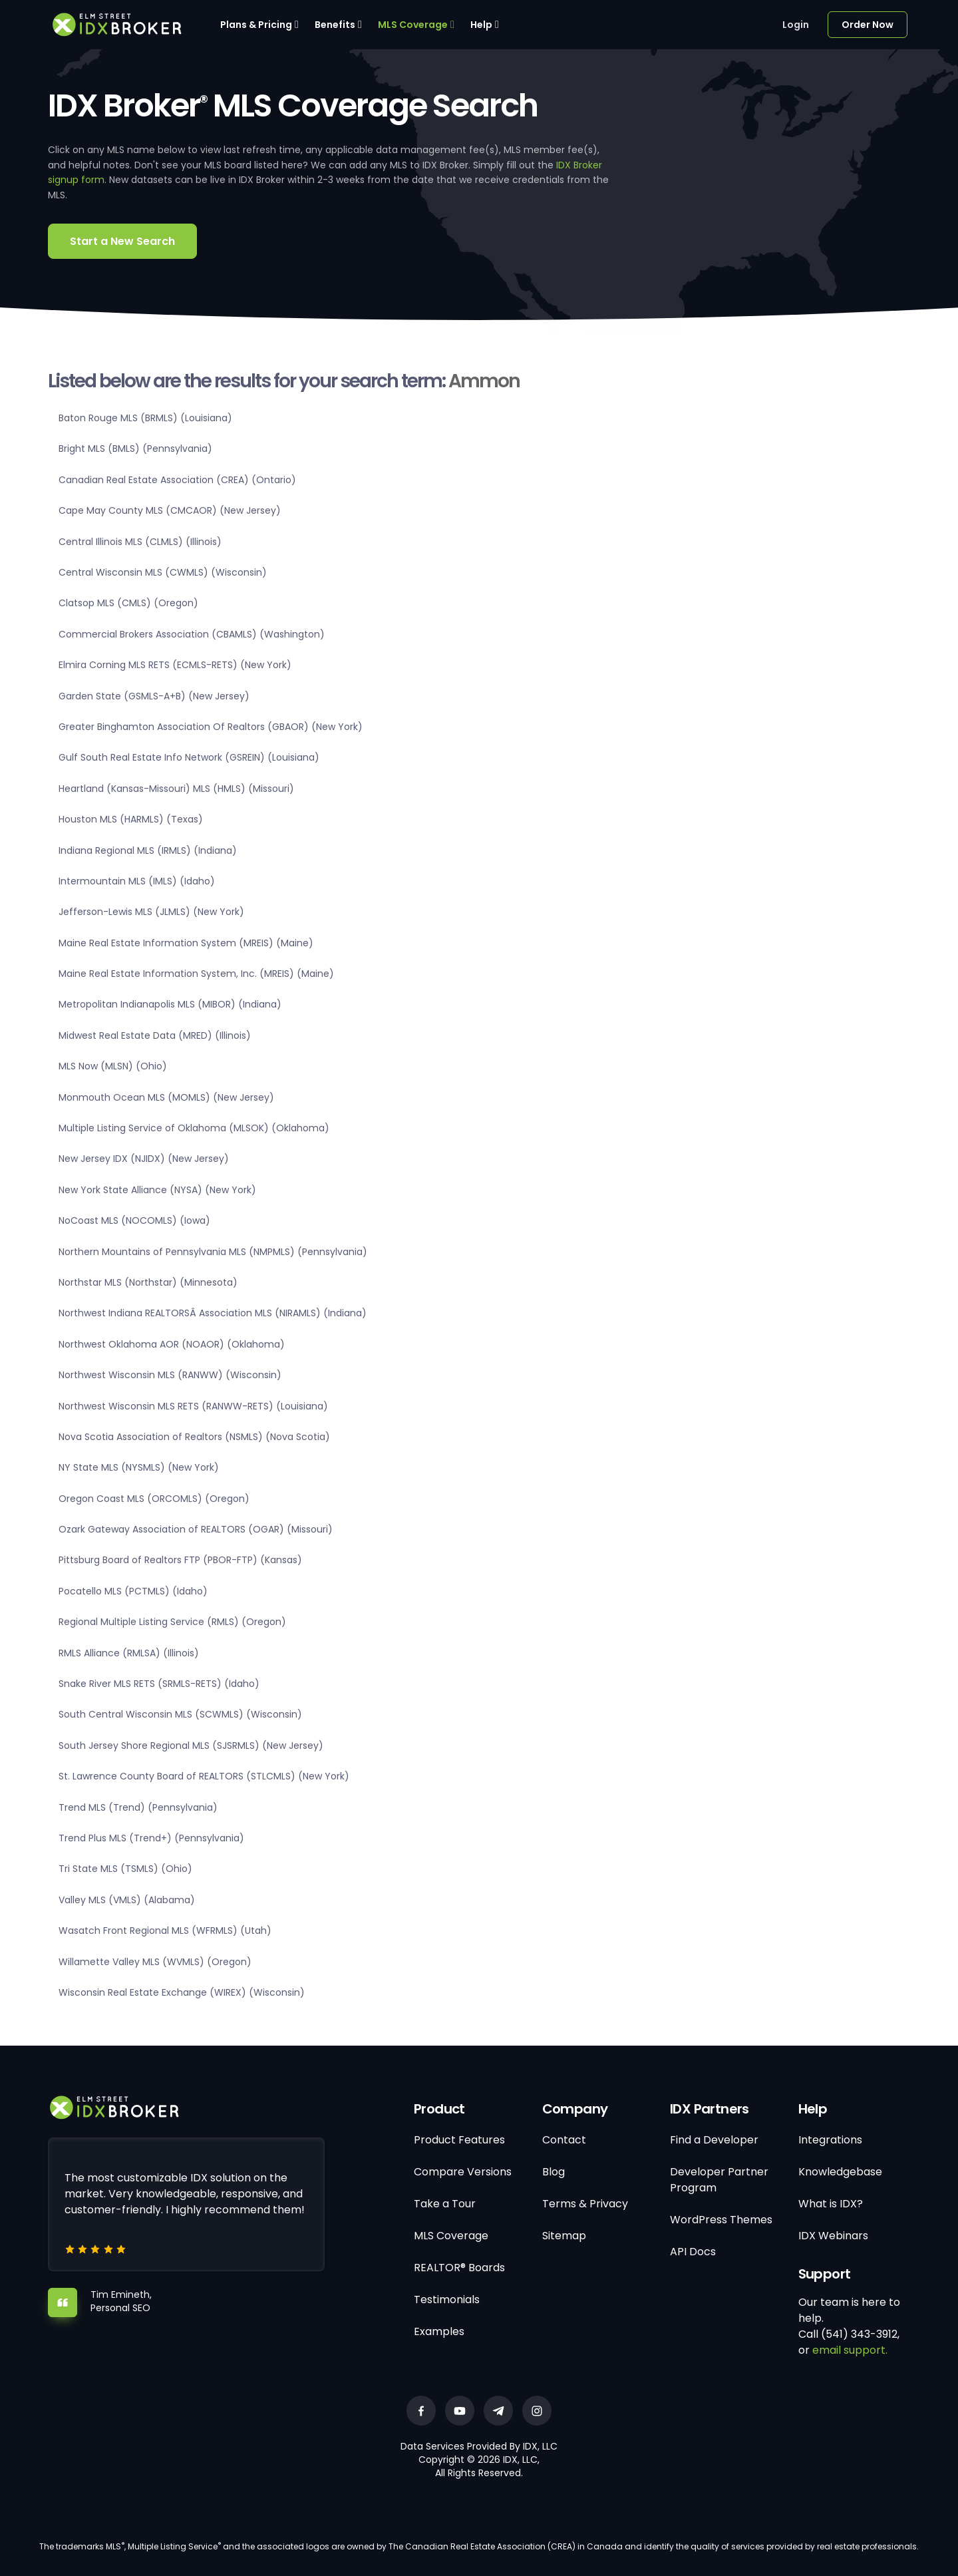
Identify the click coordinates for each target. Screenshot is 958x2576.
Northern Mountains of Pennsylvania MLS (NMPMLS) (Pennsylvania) (213, 1251)
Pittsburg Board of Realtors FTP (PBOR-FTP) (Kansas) (180, 1559)
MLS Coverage (413, 24)
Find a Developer (714, 2139)
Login (795, 24)
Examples (439, 2331)
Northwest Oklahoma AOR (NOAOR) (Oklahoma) (172, 1344)
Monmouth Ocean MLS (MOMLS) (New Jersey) (166, 1097)
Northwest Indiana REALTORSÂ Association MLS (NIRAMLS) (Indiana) (213, 1313)
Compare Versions (463, 2171)
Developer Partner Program (719, 2179)
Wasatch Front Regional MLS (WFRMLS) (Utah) (165, 1930)
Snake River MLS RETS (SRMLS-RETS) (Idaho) (159, 1683)
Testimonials (447, 2299)
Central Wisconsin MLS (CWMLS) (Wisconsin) (163, 572)
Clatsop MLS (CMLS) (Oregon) (128, 603)
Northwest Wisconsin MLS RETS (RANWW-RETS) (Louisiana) (193, 1406)
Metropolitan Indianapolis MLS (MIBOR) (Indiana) (170, 1004)
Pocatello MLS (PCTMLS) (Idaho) (133, 1591)
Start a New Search (122, 241)
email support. (849, 2350)
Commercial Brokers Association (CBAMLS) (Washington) (192, 634)
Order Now (867, 24)
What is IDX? (830, 2203)
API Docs (693, 2251)
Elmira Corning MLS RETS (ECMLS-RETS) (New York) (175, 664)
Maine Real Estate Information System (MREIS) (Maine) (186, 943)
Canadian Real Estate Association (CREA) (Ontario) (177, 479)
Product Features (459, 2139)
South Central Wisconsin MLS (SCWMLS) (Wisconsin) (180, 1714)
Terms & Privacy (585, 2203)
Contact (564, 2139)
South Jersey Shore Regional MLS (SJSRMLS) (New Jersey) (191, 1745)
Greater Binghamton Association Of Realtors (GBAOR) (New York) (211, 726)
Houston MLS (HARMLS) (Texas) (131, 819)
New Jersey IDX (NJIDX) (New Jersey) (144, 1158)
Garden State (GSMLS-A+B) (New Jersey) (154, 696)
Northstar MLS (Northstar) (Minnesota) (148, 1282)
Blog (553, 2171)
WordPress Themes (721, 2219)
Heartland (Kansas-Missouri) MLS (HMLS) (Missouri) (176, 788)
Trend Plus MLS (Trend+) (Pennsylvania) (151, 1838)
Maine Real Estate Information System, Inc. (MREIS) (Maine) (196, 973)
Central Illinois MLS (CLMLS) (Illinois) (140, 541)
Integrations (830, 2139)
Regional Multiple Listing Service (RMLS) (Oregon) (172, 1621)
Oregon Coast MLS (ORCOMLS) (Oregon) (154, 1498)
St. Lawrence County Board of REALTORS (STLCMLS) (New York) (204, 1776)
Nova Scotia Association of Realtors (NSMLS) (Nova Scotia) (194, 1436)
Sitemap (564, 2235)
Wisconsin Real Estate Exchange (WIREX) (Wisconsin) (182, 1992)
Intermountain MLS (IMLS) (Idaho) (137, 881)
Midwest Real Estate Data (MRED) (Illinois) (155, 1035)
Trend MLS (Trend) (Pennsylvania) (138, 1807)
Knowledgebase (840, 2171)
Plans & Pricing (256, 24)
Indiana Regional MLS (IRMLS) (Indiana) (148, 850)
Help (481, 24)
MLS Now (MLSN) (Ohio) (113, 1066)
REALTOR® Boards (459, 2267)
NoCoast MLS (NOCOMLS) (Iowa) (134, 1220)
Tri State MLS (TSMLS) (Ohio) (125, 1868)
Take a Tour (445, 2203)
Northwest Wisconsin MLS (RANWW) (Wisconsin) (170, 1374)
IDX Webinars (833, 2235)
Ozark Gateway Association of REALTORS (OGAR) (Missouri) (196, 1529)
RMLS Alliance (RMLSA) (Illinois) (129, 1653)
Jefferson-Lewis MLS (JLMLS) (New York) (151, 911)
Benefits (335, 24)
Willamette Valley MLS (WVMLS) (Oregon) (155, 1961)
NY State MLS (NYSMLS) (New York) (139, 1467)
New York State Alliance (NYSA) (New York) (157, 1189)
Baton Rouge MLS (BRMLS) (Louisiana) (145, 418)
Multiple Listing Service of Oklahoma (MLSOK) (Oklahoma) (194, 1128)
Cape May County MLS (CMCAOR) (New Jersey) (170, 510)
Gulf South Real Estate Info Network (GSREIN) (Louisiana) (189, 757)
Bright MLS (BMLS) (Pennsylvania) (135, 448)
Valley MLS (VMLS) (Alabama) (127, 1900)
